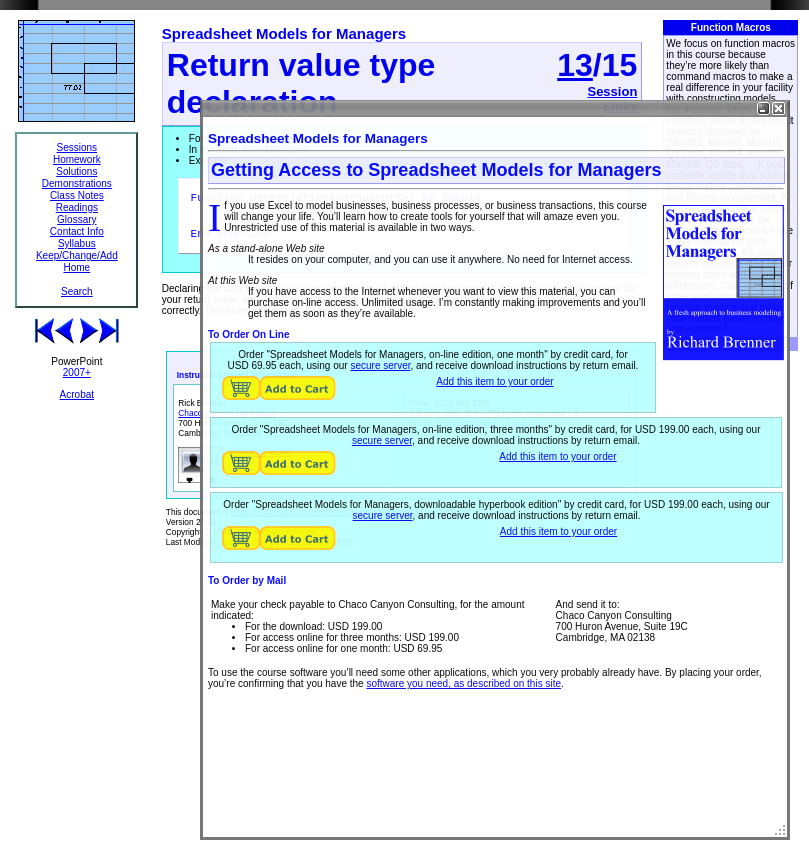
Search (77, 291)
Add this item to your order (494, 381)
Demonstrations (77, 183)
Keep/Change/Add (77, 255)
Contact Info (77, 231)
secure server (380, 365)
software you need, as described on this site (463, 683)
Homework (77, 159)
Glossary (76, 219)
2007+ (77, 372)
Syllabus (77, 243)
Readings (77, 207)
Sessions (77, 147)
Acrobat (77, 394)
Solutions (76, 171)
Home (76, 267)
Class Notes (77, 195)
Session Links (612, 99)
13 (575, 65)
